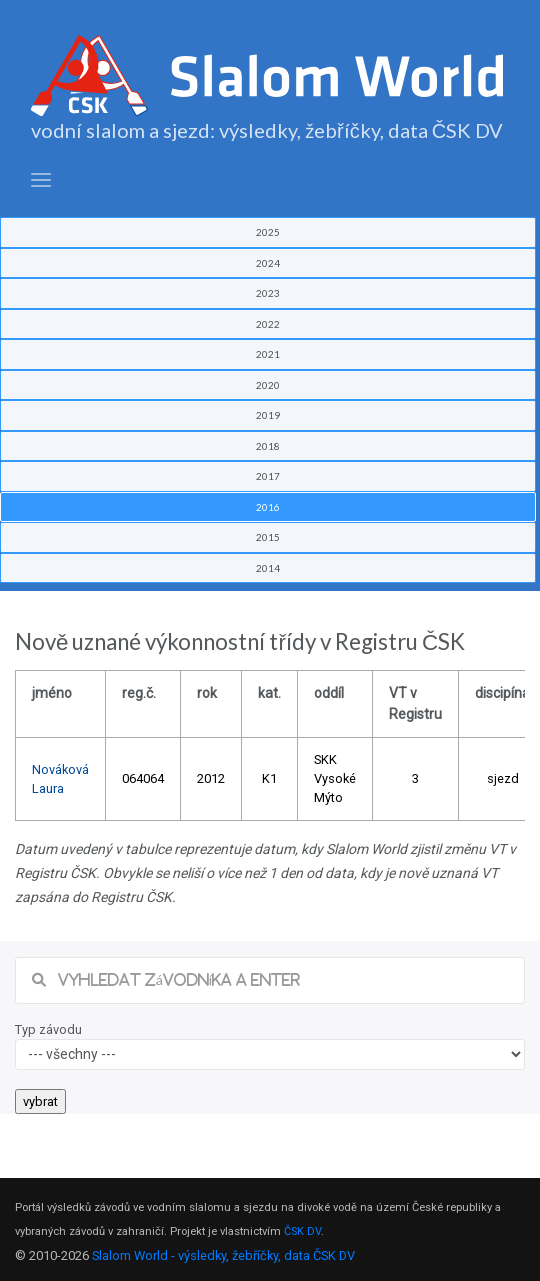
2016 (268, 507)
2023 (268, 293)
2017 (268, 476)
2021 (268, 354)
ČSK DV (302, 1231)
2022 (268, 324)
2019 (268, 415)
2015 (268, 537)
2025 (268, 232)
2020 (268, 385)
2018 (268, 446)
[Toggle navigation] (41, 180)
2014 (268, 568)
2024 (268, 263)
